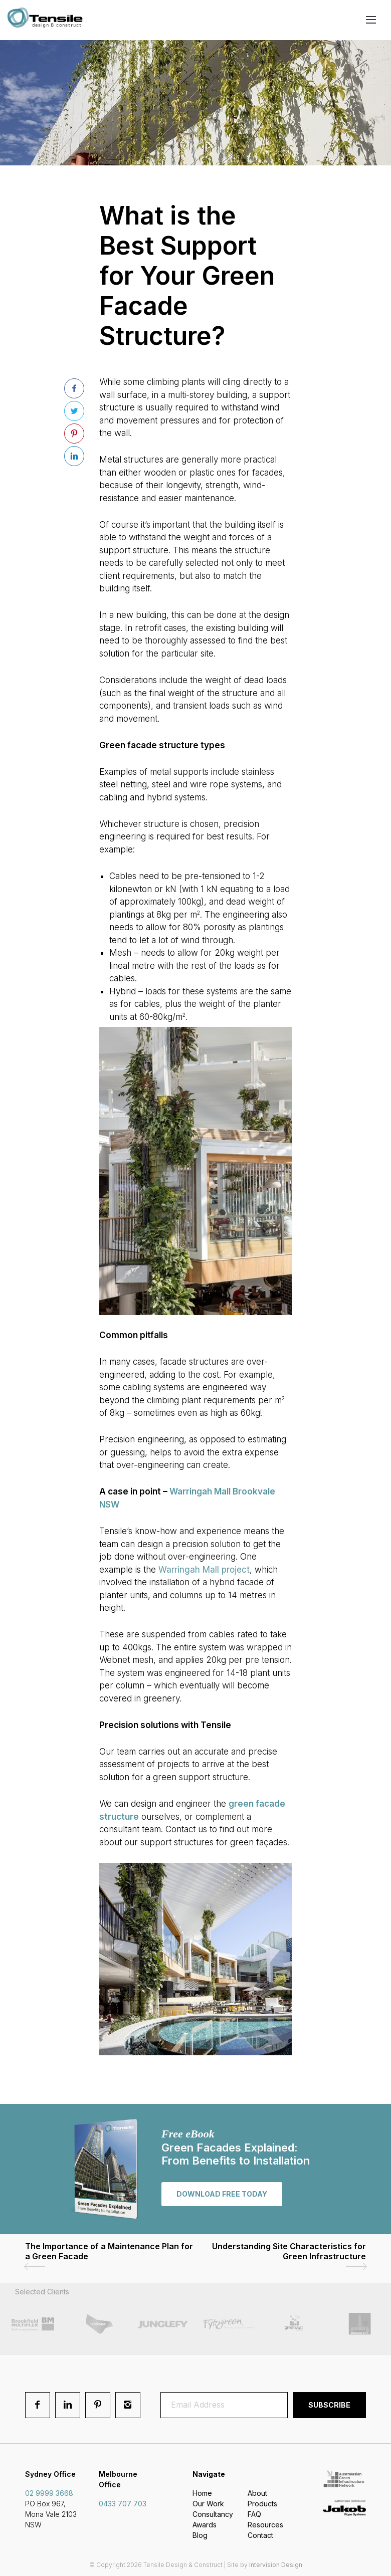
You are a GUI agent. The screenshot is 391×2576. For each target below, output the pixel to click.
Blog (200, 2535)
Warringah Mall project (204, 1570)
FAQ (254, 2514)
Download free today (221, 2194)
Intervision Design (275, 2564)
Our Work (208, 2503)
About (257, 2493)
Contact (260, 2535)
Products (262, 2503)
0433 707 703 (122, 2503)
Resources (265, 2524)
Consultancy (212, 2514)
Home (202, 2493)
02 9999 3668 (49, 2493)
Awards (204, 2524)
